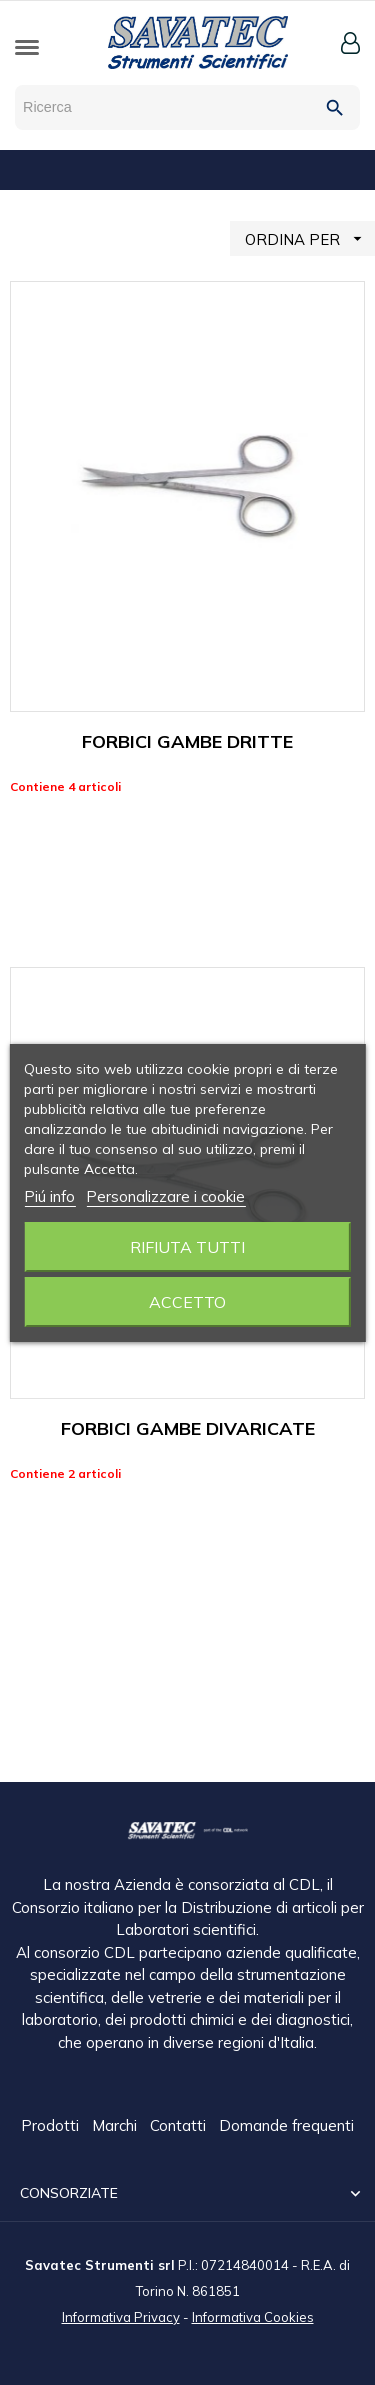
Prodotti (52, 2126)
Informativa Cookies (253, 2316)
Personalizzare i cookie (165, 1196)
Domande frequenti (286, 2126)
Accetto (187, 1302)
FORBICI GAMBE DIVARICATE (188, 1428)
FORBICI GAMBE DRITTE (187, 741)
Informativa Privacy (121, 2316)
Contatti (180, 2126)
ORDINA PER (310, 238)
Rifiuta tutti (187, 1247)
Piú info (49, 1196)
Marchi (116, 2126)
